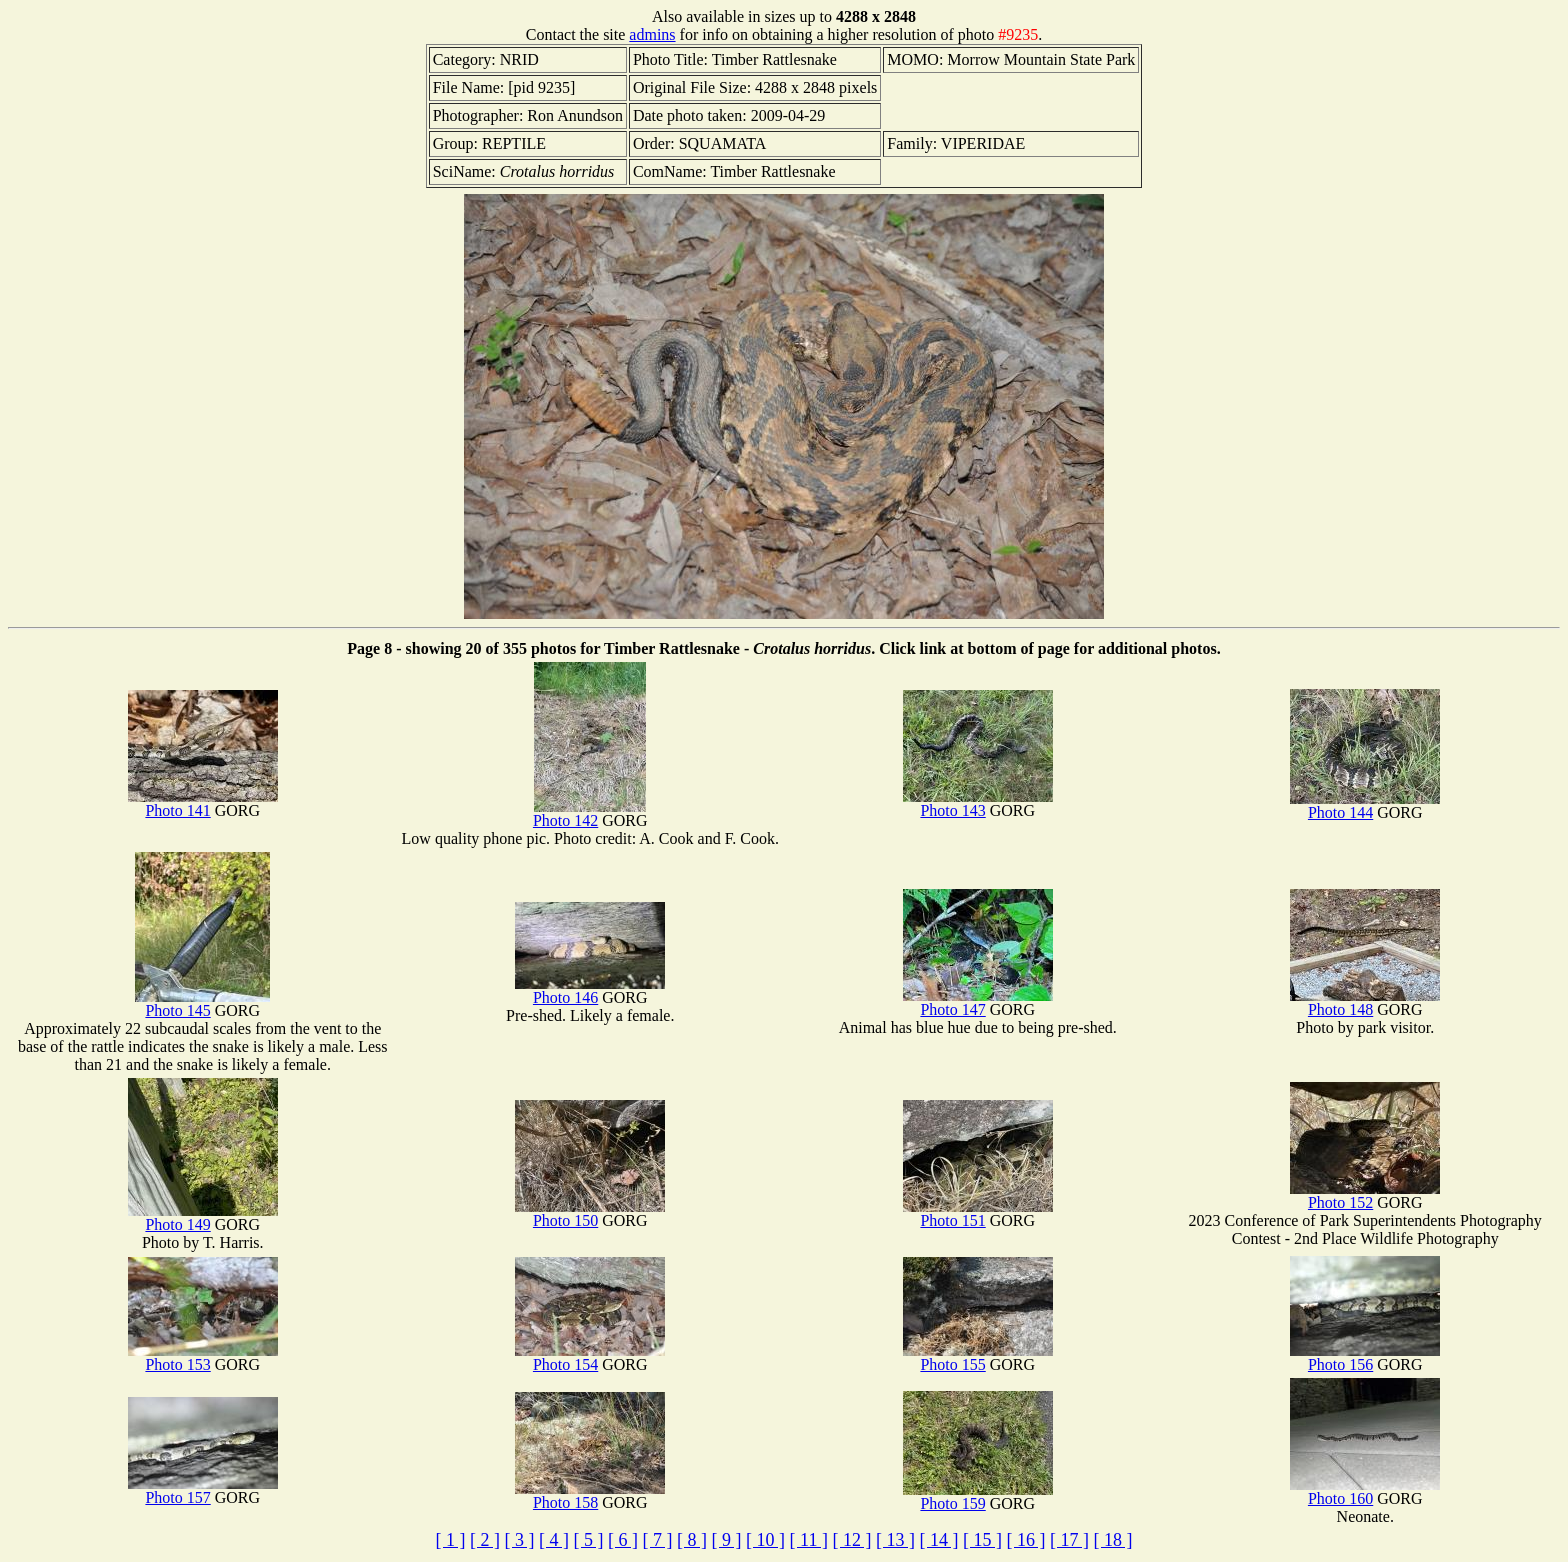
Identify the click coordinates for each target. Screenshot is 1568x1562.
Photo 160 (1365, 1491)
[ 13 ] (895, 1540)
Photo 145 (202, 1003)
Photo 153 (203, 1357)
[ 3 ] (520, 1540)
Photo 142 (589, 813)
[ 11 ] (809, 1540)
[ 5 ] (589, 1540)
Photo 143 (978, 803)
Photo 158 (590, 1495)
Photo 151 (978, 1213)
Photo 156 (1365, 1357)
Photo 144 (1365, 805)
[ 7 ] (658, 1540)
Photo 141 (203, 803)
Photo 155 (978, 1357)
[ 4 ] (554, 1540)
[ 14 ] (938, 1540)
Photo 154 (590, 1357)
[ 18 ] (1112, 1540)
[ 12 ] (851, 1540)
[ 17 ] (1069, 1540)
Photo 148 (1365, 1002)
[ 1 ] (451, 1540)
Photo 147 (978, 1002)
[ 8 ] (692, 1540)
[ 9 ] (727, 1540)
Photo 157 (203, 1490)
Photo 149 (203, 1217)
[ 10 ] (765, 1540)
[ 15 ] (982, 1540)
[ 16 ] (1025, 1540)
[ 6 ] (623, 1540)
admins (652, 34)
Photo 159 (978, 1496)
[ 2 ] (485, 1540)
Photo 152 (1365, 1195)
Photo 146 (590, 990)
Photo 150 (590, 1213)
